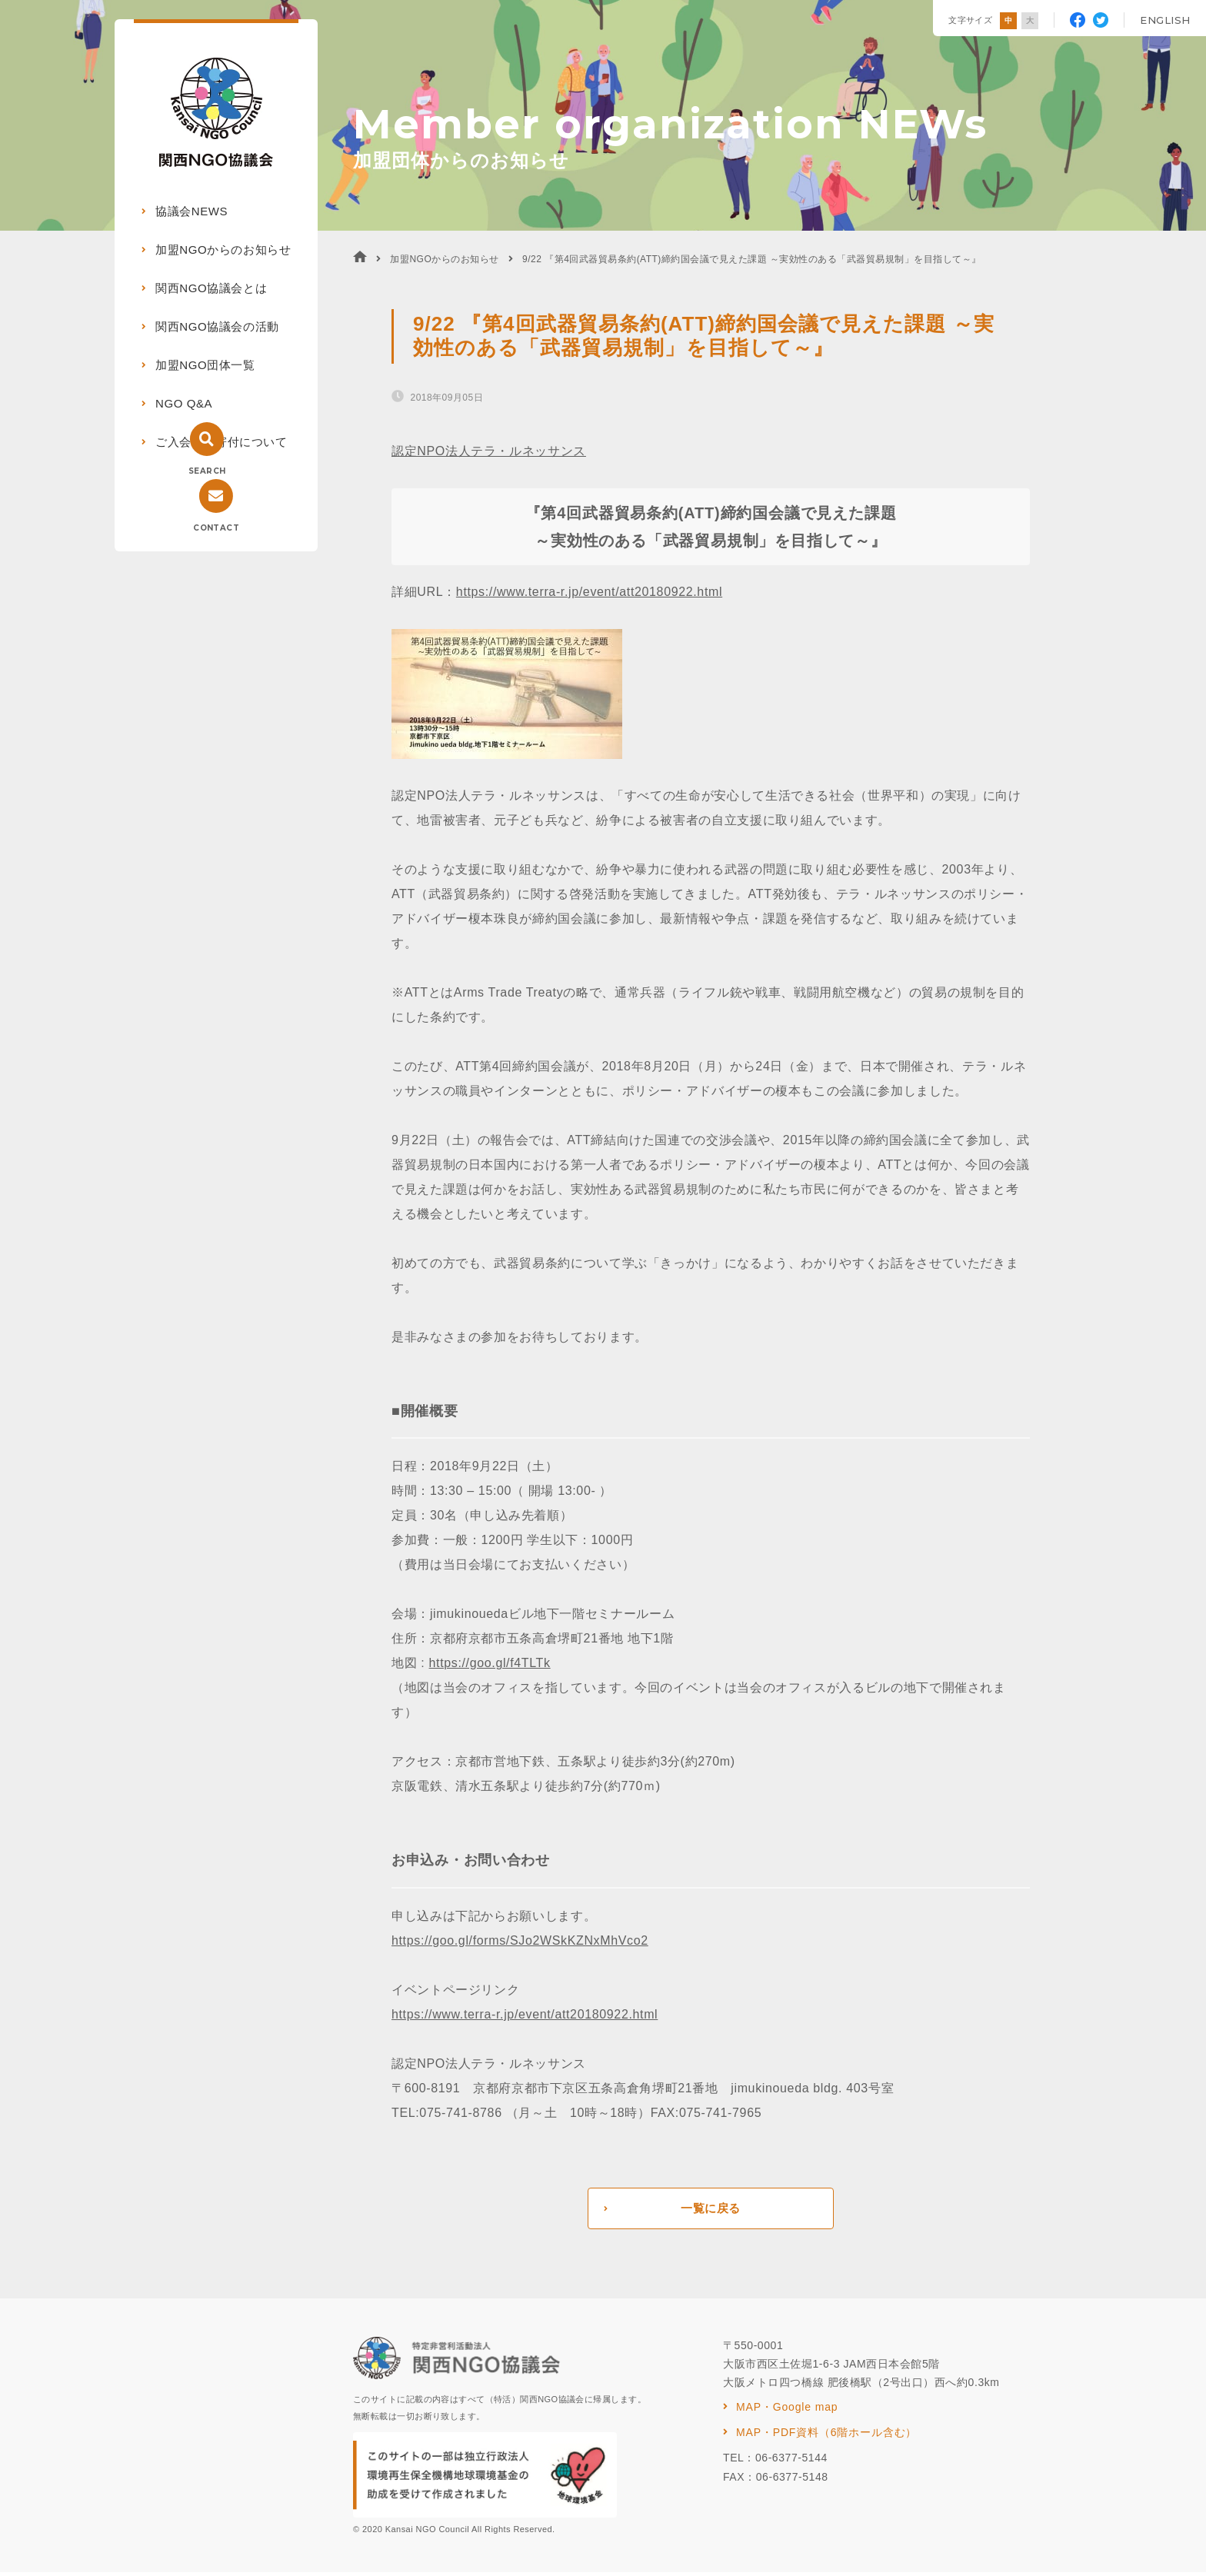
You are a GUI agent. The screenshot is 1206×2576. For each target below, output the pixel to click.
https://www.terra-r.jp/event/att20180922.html (589, 591)
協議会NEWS (191, 211)
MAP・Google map (787, 2411)
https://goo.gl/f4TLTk (490, 1662)
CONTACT (216, 528)
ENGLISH (1165, 20)
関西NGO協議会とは (211, 288)
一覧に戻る (710, 2210)
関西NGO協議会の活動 (217, 326)
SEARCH (206, 471)
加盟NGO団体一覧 (205, 365)
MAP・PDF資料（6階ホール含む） (826, 2436)
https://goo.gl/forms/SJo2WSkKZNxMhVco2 (519, 1940)
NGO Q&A (183, 403)
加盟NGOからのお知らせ (223, 249)
